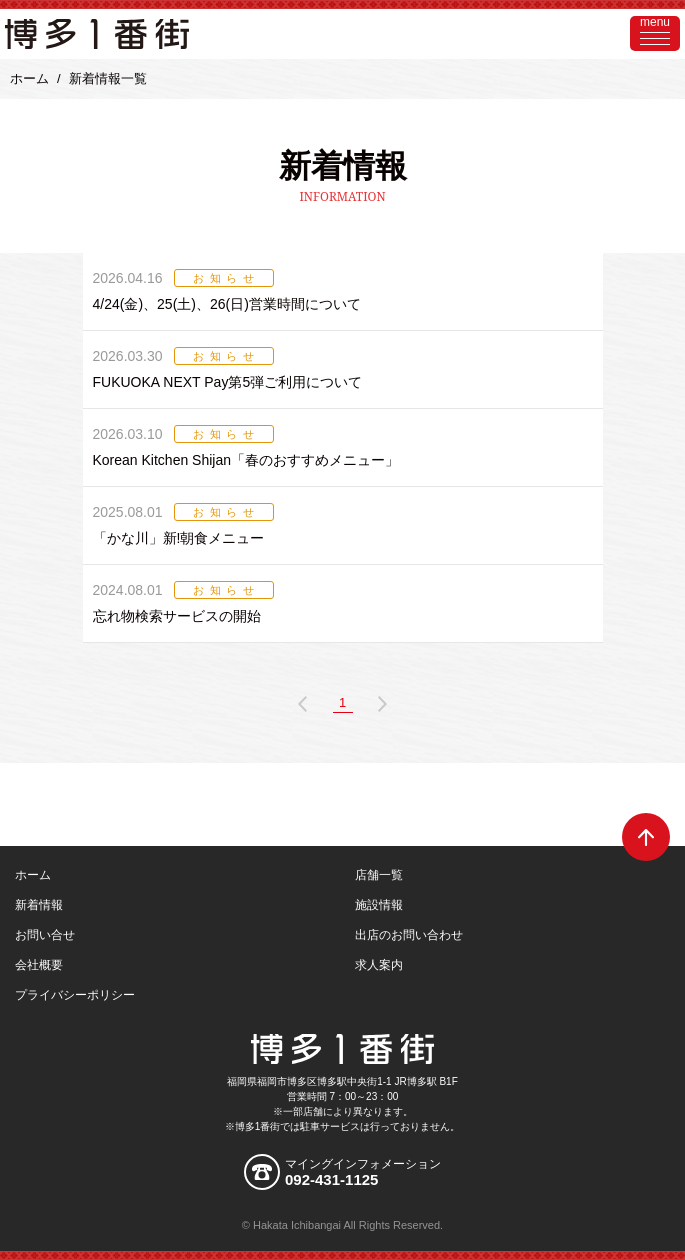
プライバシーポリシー (75, 995)
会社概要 (39, 965)
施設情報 (379, 905)
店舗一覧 (379, 875)
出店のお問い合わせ (409, 935)
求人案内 (379, 965)
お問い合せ (45, 935)
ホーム (29, 78)
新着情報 (39, 905)
